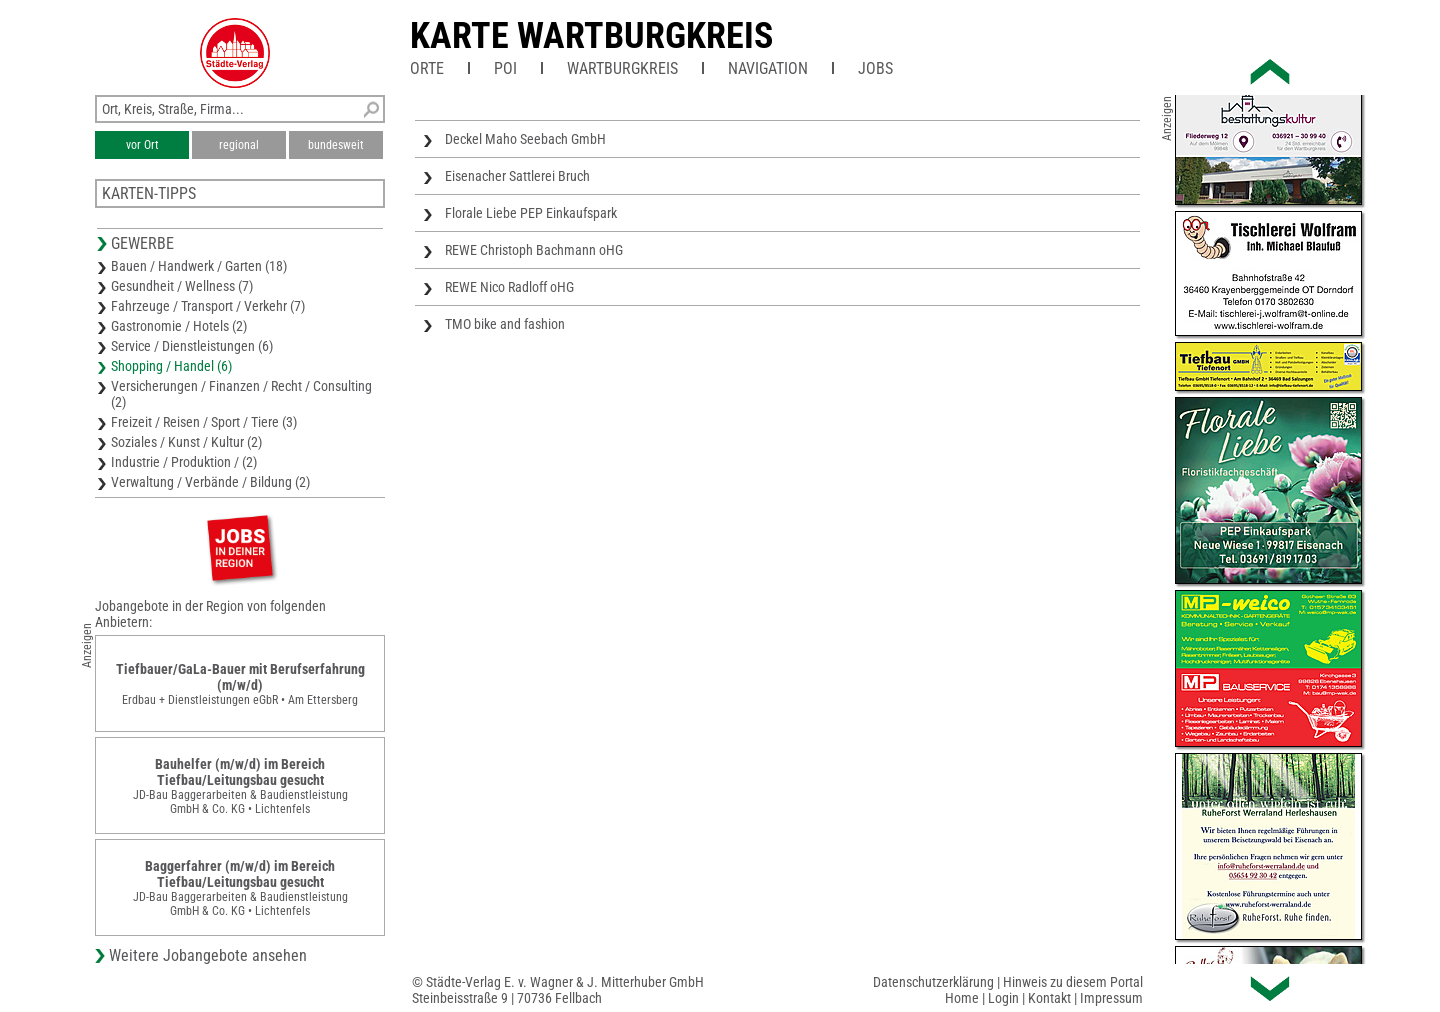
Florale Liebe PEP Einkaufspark (531, 213)
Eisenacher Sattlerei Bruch (517, 176)
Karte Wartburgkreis (591, 36)
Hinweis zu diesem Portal (1073, 982)
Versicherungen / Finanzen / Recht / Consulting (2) (241, 394)
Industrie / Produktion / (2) (184, 462)
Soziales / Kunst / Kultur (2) (186, 442)
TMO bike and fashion (505, 324)
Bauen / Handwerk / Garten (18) (199, 266)
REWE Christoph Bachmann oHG (534, 250)
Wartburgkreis (622, 68)
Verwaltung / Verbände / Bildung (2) (210, 482)
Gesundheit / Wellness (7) (182, 286)
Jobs (875, 68)
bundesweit (336, 145)
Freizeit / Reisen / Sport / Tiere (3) (204, 422)
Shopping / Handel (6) (171, 366)
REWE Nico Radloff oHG (509, 287)
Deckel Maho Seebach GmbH (525, 139)
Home (962, 998)
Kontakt (1049, 998)
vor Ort (142, 145)
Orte (427, 68)
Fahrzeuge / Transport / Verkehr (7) (208, 306)
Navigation (768, 68)
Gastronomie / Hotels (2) (179, 326)
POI (505, 68)
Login (1003, 998)
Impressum (1111, 998)
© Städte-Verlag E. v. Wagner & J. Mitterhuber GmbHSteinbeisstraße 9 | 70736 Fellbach (558, 990)
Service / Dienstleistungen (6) (192, 346)
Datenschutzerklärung (933, 982)
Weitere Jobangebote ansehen (208, 955)
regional (239, 145)
